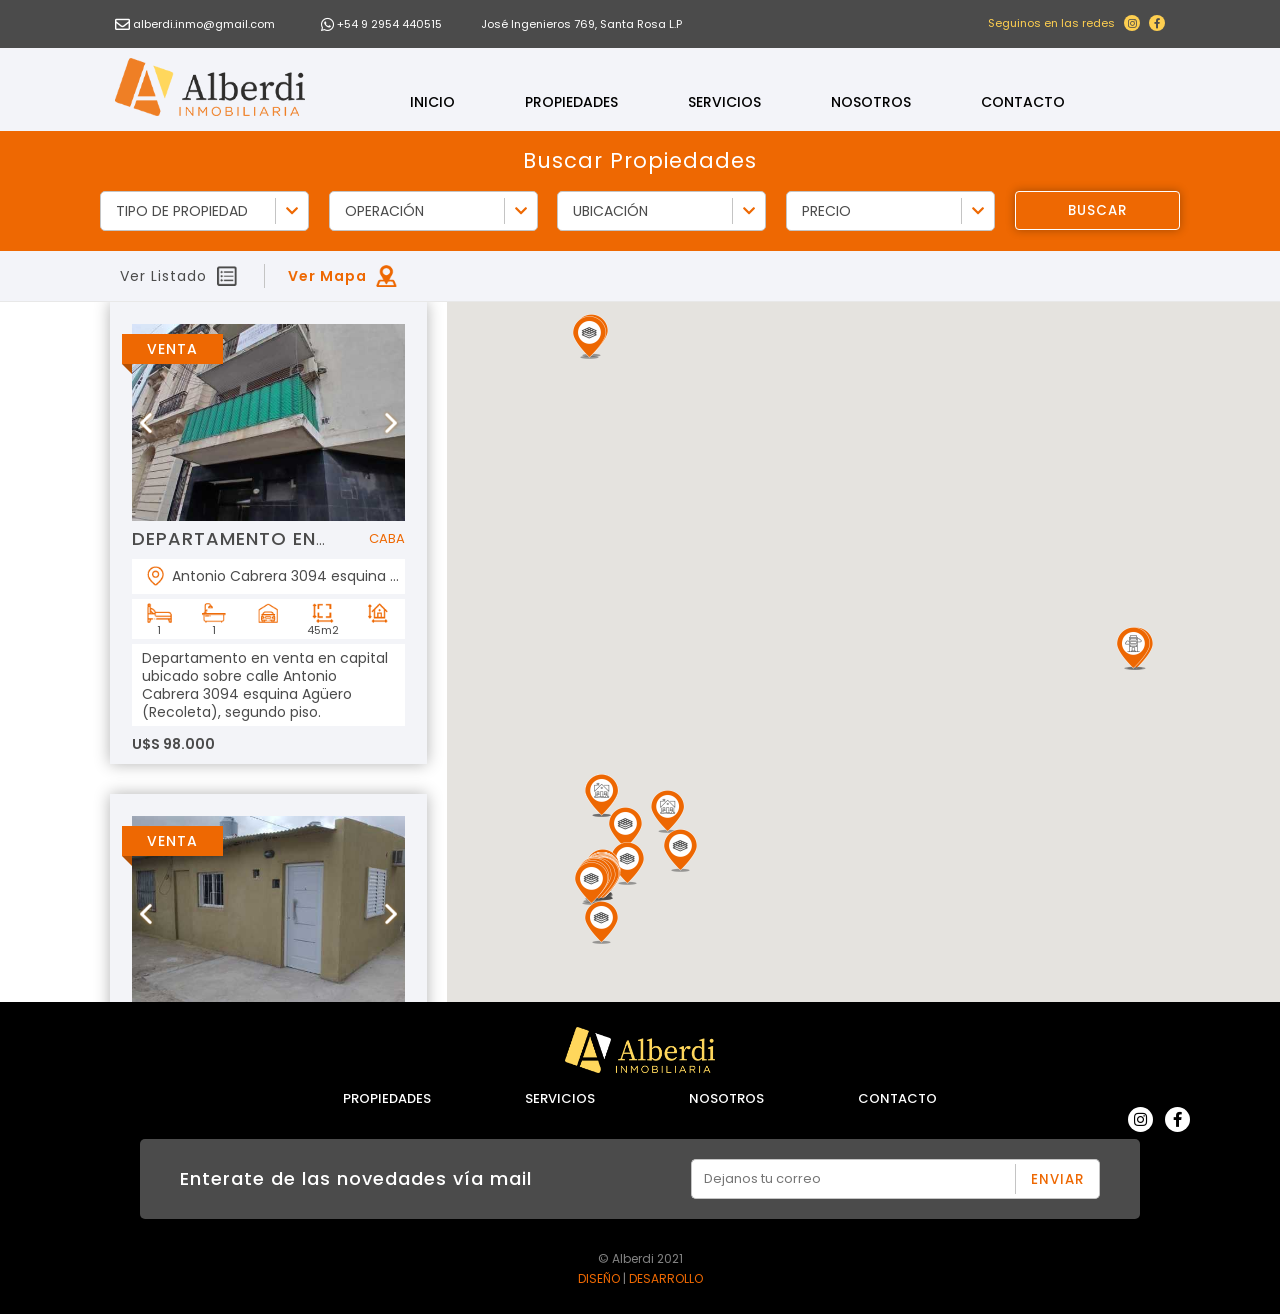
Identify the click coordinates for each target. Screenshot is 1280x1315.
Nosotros (871, 102)
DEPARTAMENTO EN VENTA (258, 538)
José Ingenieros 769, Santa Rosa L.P (581, 24)
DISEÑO (599, 1278)
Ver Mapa (327, 276)
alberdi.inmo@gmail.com (204, 24)
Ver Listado (163, 276)
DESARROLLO (666, 1278)
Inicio (432, 102)
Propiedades (571, 102)
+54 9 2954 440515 (389, 24)
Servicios (724, 102)
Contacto (1023, 102)
